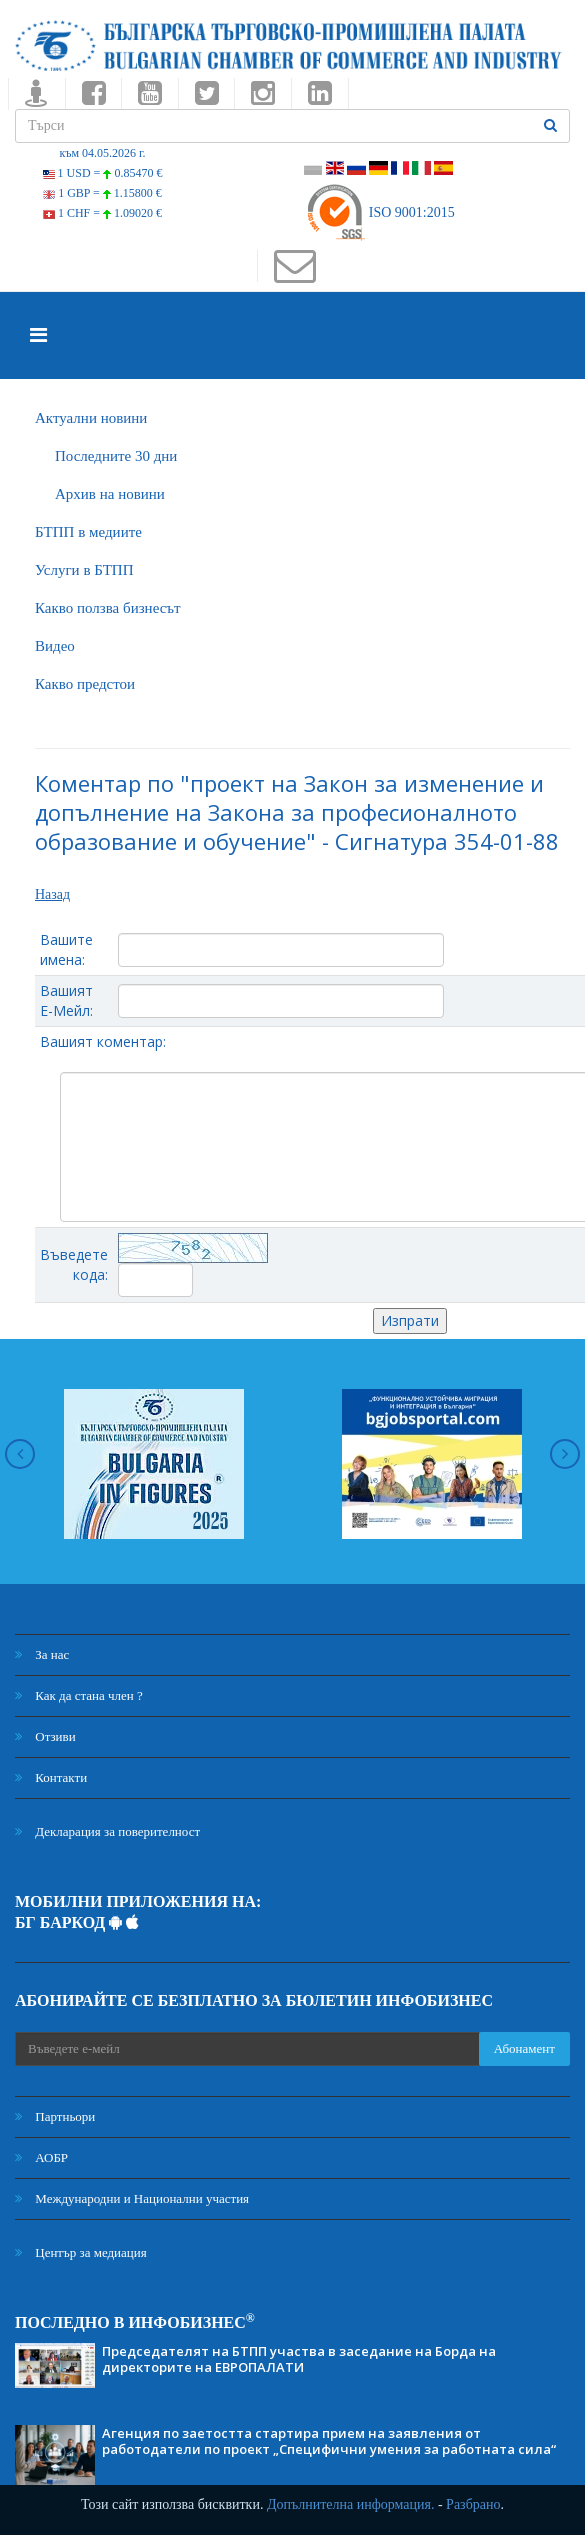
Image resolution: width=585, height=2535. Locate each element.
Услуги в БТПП (84, 570)
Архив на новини (110, 494)
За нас (42, 1654)
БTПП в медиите (88, 532)
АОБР (41, 2157)
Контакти (51, 1777)
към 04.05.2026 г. (102, 153)
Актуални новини (91, 418)
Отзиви (45, 1736)
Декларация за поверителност (107, 1831)
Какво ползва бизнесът (108, 608)
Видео (55, 646)
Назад (52, 894)
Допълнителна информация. (351, 2504)
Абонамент (524, 2048)
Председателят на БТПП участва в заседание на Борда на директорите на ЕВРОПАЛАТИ (299, 2359)
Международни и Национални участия (132, 2198)
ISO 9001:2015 (379, 212)
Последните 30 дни (116, 456)
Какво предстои (85, 684)
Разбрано (473, 2504)
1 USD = (103, 173)
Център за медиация (81, 2252)
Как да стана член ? (79, 1695)
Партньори (55, 2116)
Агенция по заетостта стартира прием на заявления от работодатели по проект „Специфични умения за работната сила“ (329, 2441)
